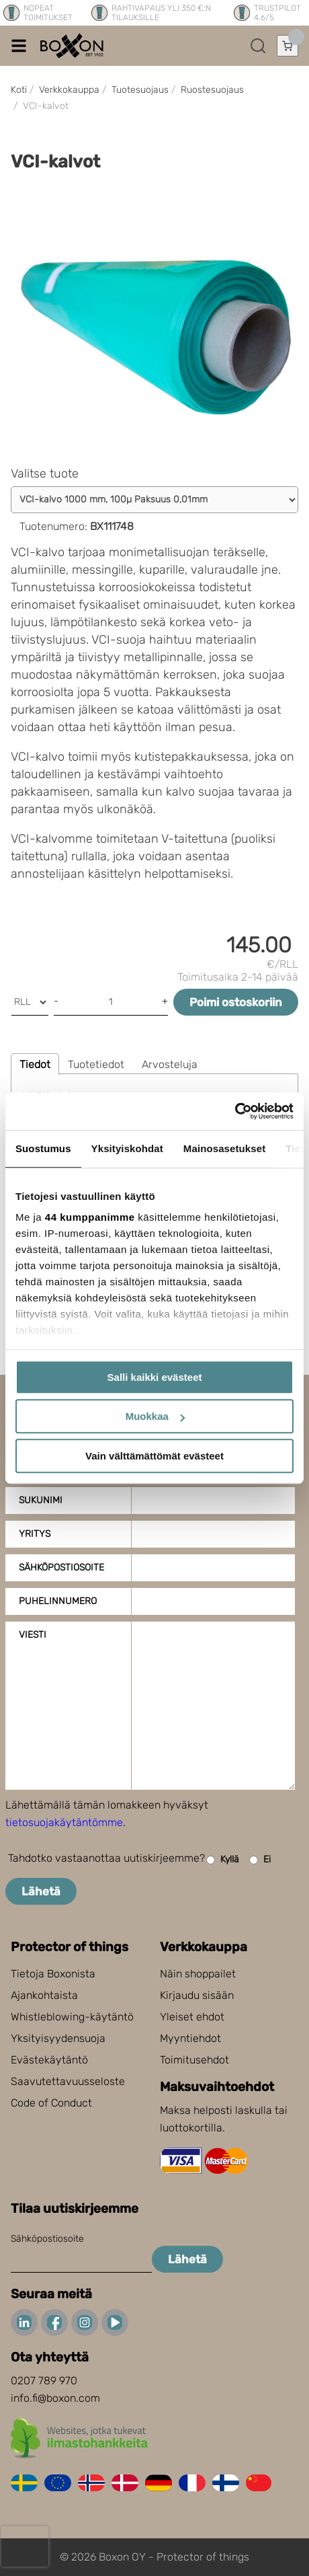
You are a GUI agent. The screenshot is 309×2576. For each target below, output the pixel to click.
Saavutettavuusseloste (68, 2081)
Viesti (32, 1634)
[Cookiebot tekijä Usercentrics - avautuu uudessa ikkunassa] (235, 1111)
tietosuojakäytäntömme (64, 1822)
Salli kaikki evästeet (154, 1377)
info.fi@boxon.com (55, 2398)
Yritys (34, 1534)
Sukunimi (40, 1500)
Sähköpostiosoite (61, 1567)
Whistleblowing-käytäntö (72, 2016)
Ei (260, 1860)
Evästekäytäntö (49, 2059)
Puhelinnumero (58, 1601)
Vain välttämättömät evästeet (154, 1456)
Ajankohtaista (44, 1995)
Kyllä (222, 1860)
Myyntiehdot (190, 2038)
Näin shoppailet (198, 1973)
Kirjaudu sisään (197, 1995)
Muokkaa (155, 1416)
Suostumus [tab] (43, 1148)
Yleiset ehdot (192, 2016)
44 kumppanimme (90, 1217)
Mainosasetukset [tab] (224, 1148)
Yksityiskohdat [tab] (127, 1148)
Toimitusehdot (194, 2059)
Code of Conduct (51, 2102)
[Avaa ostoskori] (287, 45)
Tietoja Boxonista (53, 1973)
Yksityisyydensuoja (58, 2038)
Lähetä (40, 1891)
